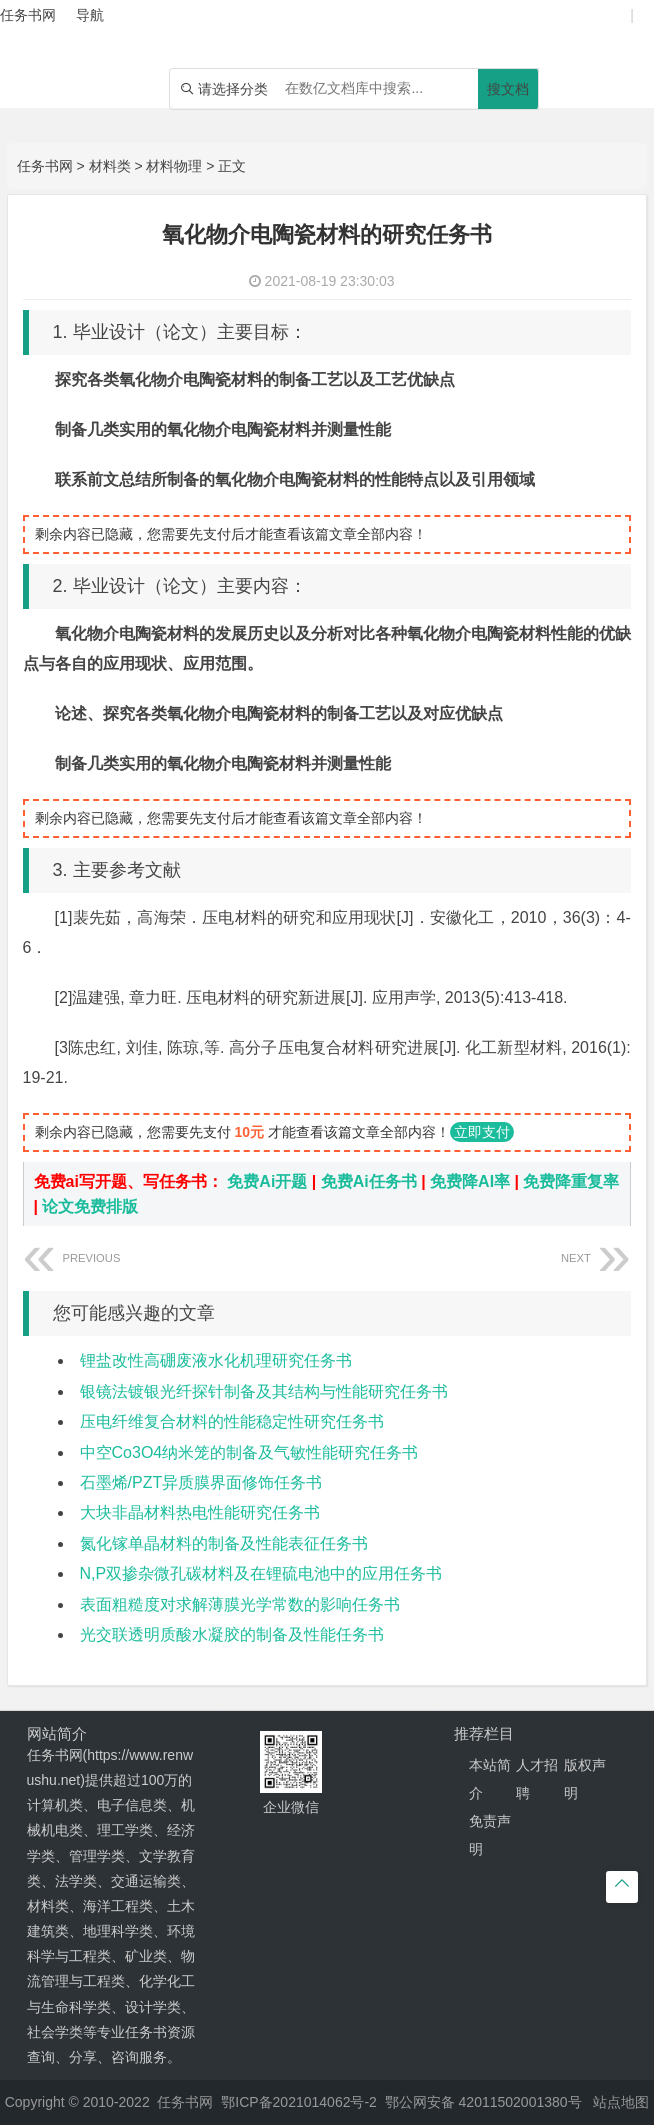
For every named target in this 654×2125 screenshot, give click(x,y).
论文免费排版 (90, 1206)
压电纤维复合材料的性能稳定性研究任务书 (232, 1421)
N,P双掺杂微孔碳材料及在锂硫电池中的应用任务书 (261, 1573)
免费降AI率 (470, 1181)
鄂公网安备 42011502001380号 (483, 2102)
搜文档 (508, 89)
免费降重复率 (571, 1181)
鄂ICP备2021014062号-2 (299, 2102)
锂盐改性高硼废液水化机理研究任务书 (216, 1360)
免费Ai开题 (267, 1181)
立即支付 (482, 1132)
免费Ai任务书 (369, 1181)
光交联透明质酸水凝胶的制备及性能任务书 (232, 1634)
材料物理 (174, 166)
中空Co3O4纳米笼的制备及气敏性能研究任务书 (249, 1452)
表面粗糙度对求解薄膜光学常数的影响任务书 (240, 1604)
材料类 (110, 166)
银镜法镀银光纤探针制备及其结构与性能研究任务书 (264, 1391)
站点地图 (621, 2102)
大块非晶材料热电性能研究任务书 (200, 1512)
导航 (90, 15)
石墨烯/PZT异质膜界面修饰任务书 (201, 1482)
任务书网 (45, 166)
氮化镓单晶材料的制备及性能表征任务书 (224, 1543)
